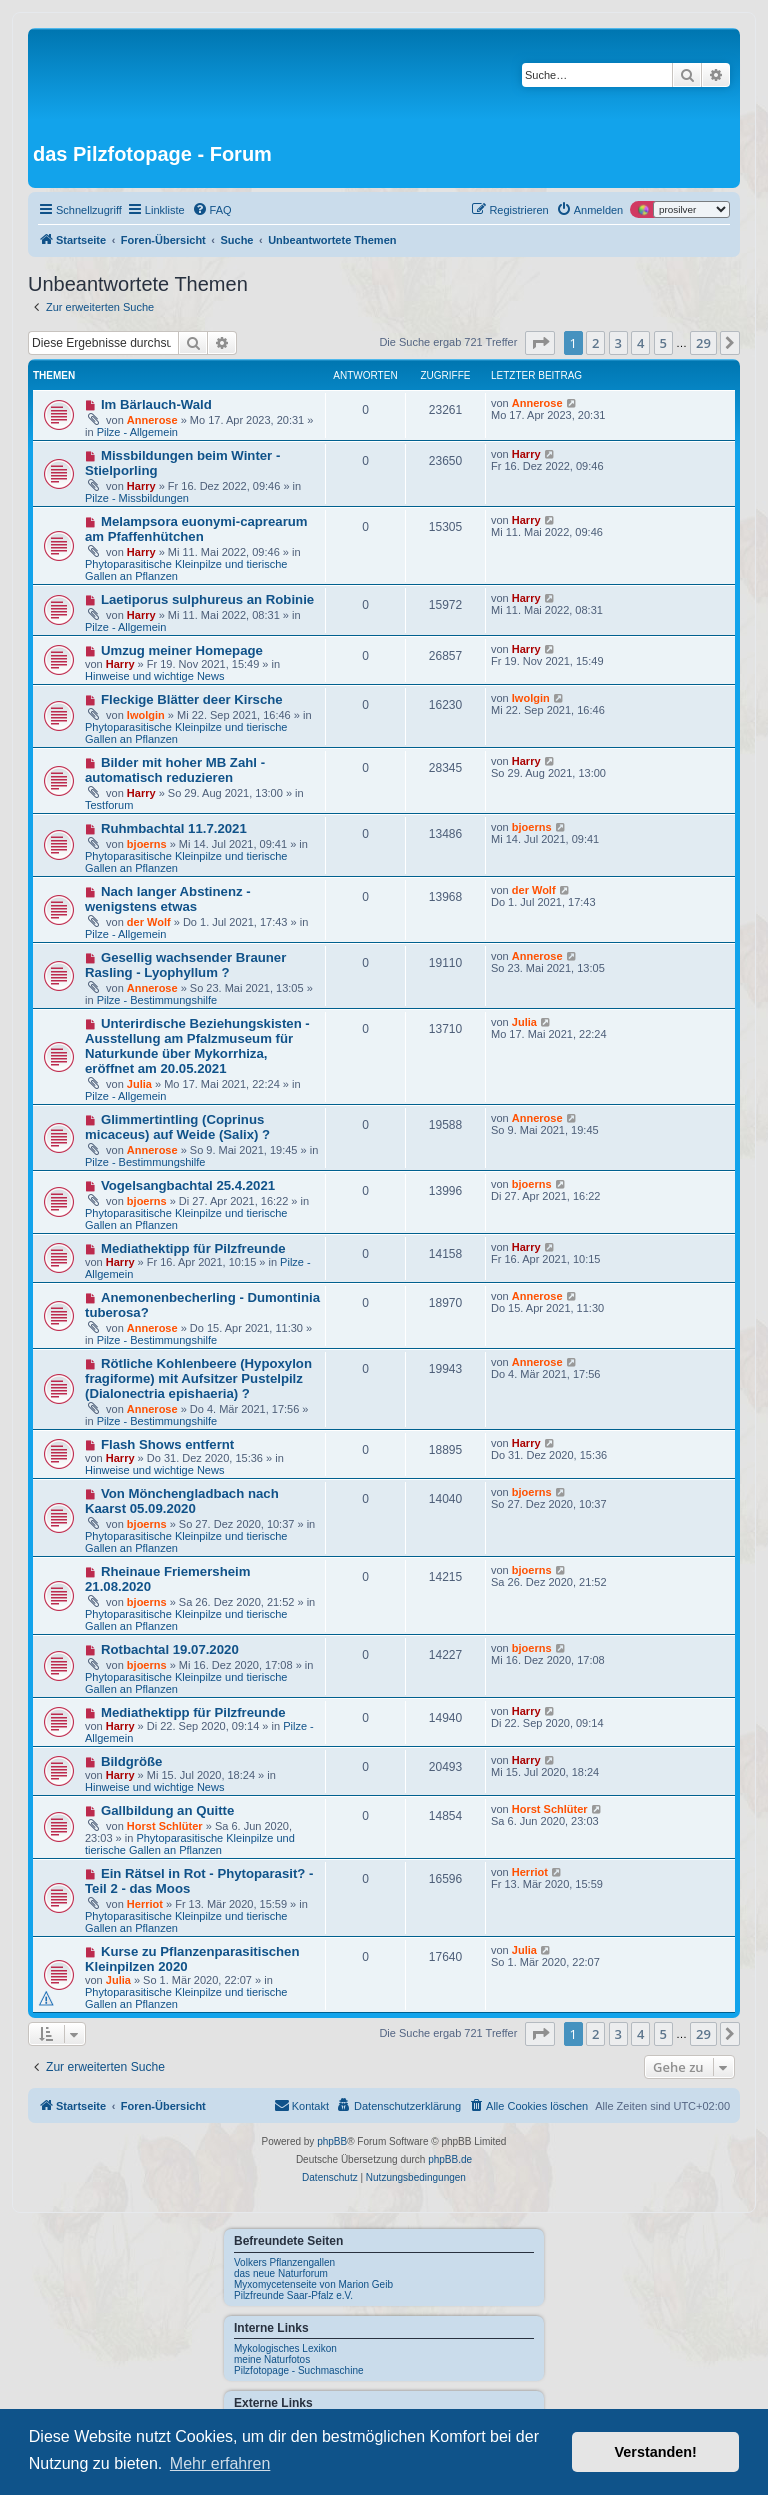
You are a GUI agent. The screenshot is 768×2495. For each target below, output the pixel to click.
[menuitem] (212, 210)
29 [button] (703, 343)
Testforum (109, 805)
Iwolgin (146, 715)
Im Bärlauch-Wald (156, 404)
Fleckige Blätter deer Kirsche (192, 699)
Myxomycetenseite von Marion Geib (313, 2284)
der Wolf (149, 922)
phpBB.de (450, 2159)
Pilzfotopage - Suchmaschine (299, 2370)
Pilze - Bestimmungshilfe (157, 1000)
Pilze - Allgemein (137, 432)
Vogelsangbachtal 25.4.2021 (188, 1185)
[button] (540, 343)
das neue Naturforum (281, 2273)
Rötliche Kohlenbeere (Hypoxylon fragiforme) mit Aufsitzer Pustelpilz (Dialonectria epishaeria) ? (198, 1378)
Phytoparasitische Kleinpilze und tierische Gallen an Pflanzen (190, 1844)
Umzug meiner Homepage (182, 650)
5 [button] (663, 343)
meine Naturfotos (272, 2359)
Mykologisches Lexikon (285, 2348)
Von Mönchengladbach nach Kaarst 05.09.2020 (182, 1501)
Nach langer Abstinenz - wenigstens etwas (168, 899)
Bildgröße (132, 1761)
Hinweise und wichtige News (154, 676)
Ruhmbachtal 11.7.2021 (174, 828)
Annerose (152, 420)
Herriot (145, 1904)
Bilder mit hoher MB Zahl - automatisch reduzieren (175, 770)
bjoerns (147, 844)
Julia (139, 1084)
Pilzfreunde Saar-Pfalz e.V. (293, 2295)
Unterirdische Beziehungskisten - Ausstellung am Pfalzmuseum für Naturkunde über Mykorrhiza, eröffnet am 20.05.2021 (197, 1046)
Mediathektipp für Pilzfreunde (193, 1248)
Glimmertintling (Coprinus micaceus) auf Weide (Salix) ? (177, 1127)
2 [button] (595, 343)
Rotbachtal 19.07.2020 (170, 1649)
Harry (141, 486)
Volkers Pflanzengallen (284, 2262)
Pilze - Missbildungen (137, 498)
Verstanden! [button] (656, 2452)
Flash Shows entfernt (167, 1444)
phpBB (332, 2141)
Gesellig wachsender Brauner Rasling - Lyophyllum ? (185, 965)
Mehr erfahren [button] (220, 2463)
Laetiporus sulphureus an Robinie (207, 599)
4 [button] (640, 343)
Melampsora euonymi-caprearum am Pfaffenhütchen (196, 529)
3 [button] (618, 343)
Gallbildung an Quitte (167, 1810)
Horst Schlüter (165, 1826)
